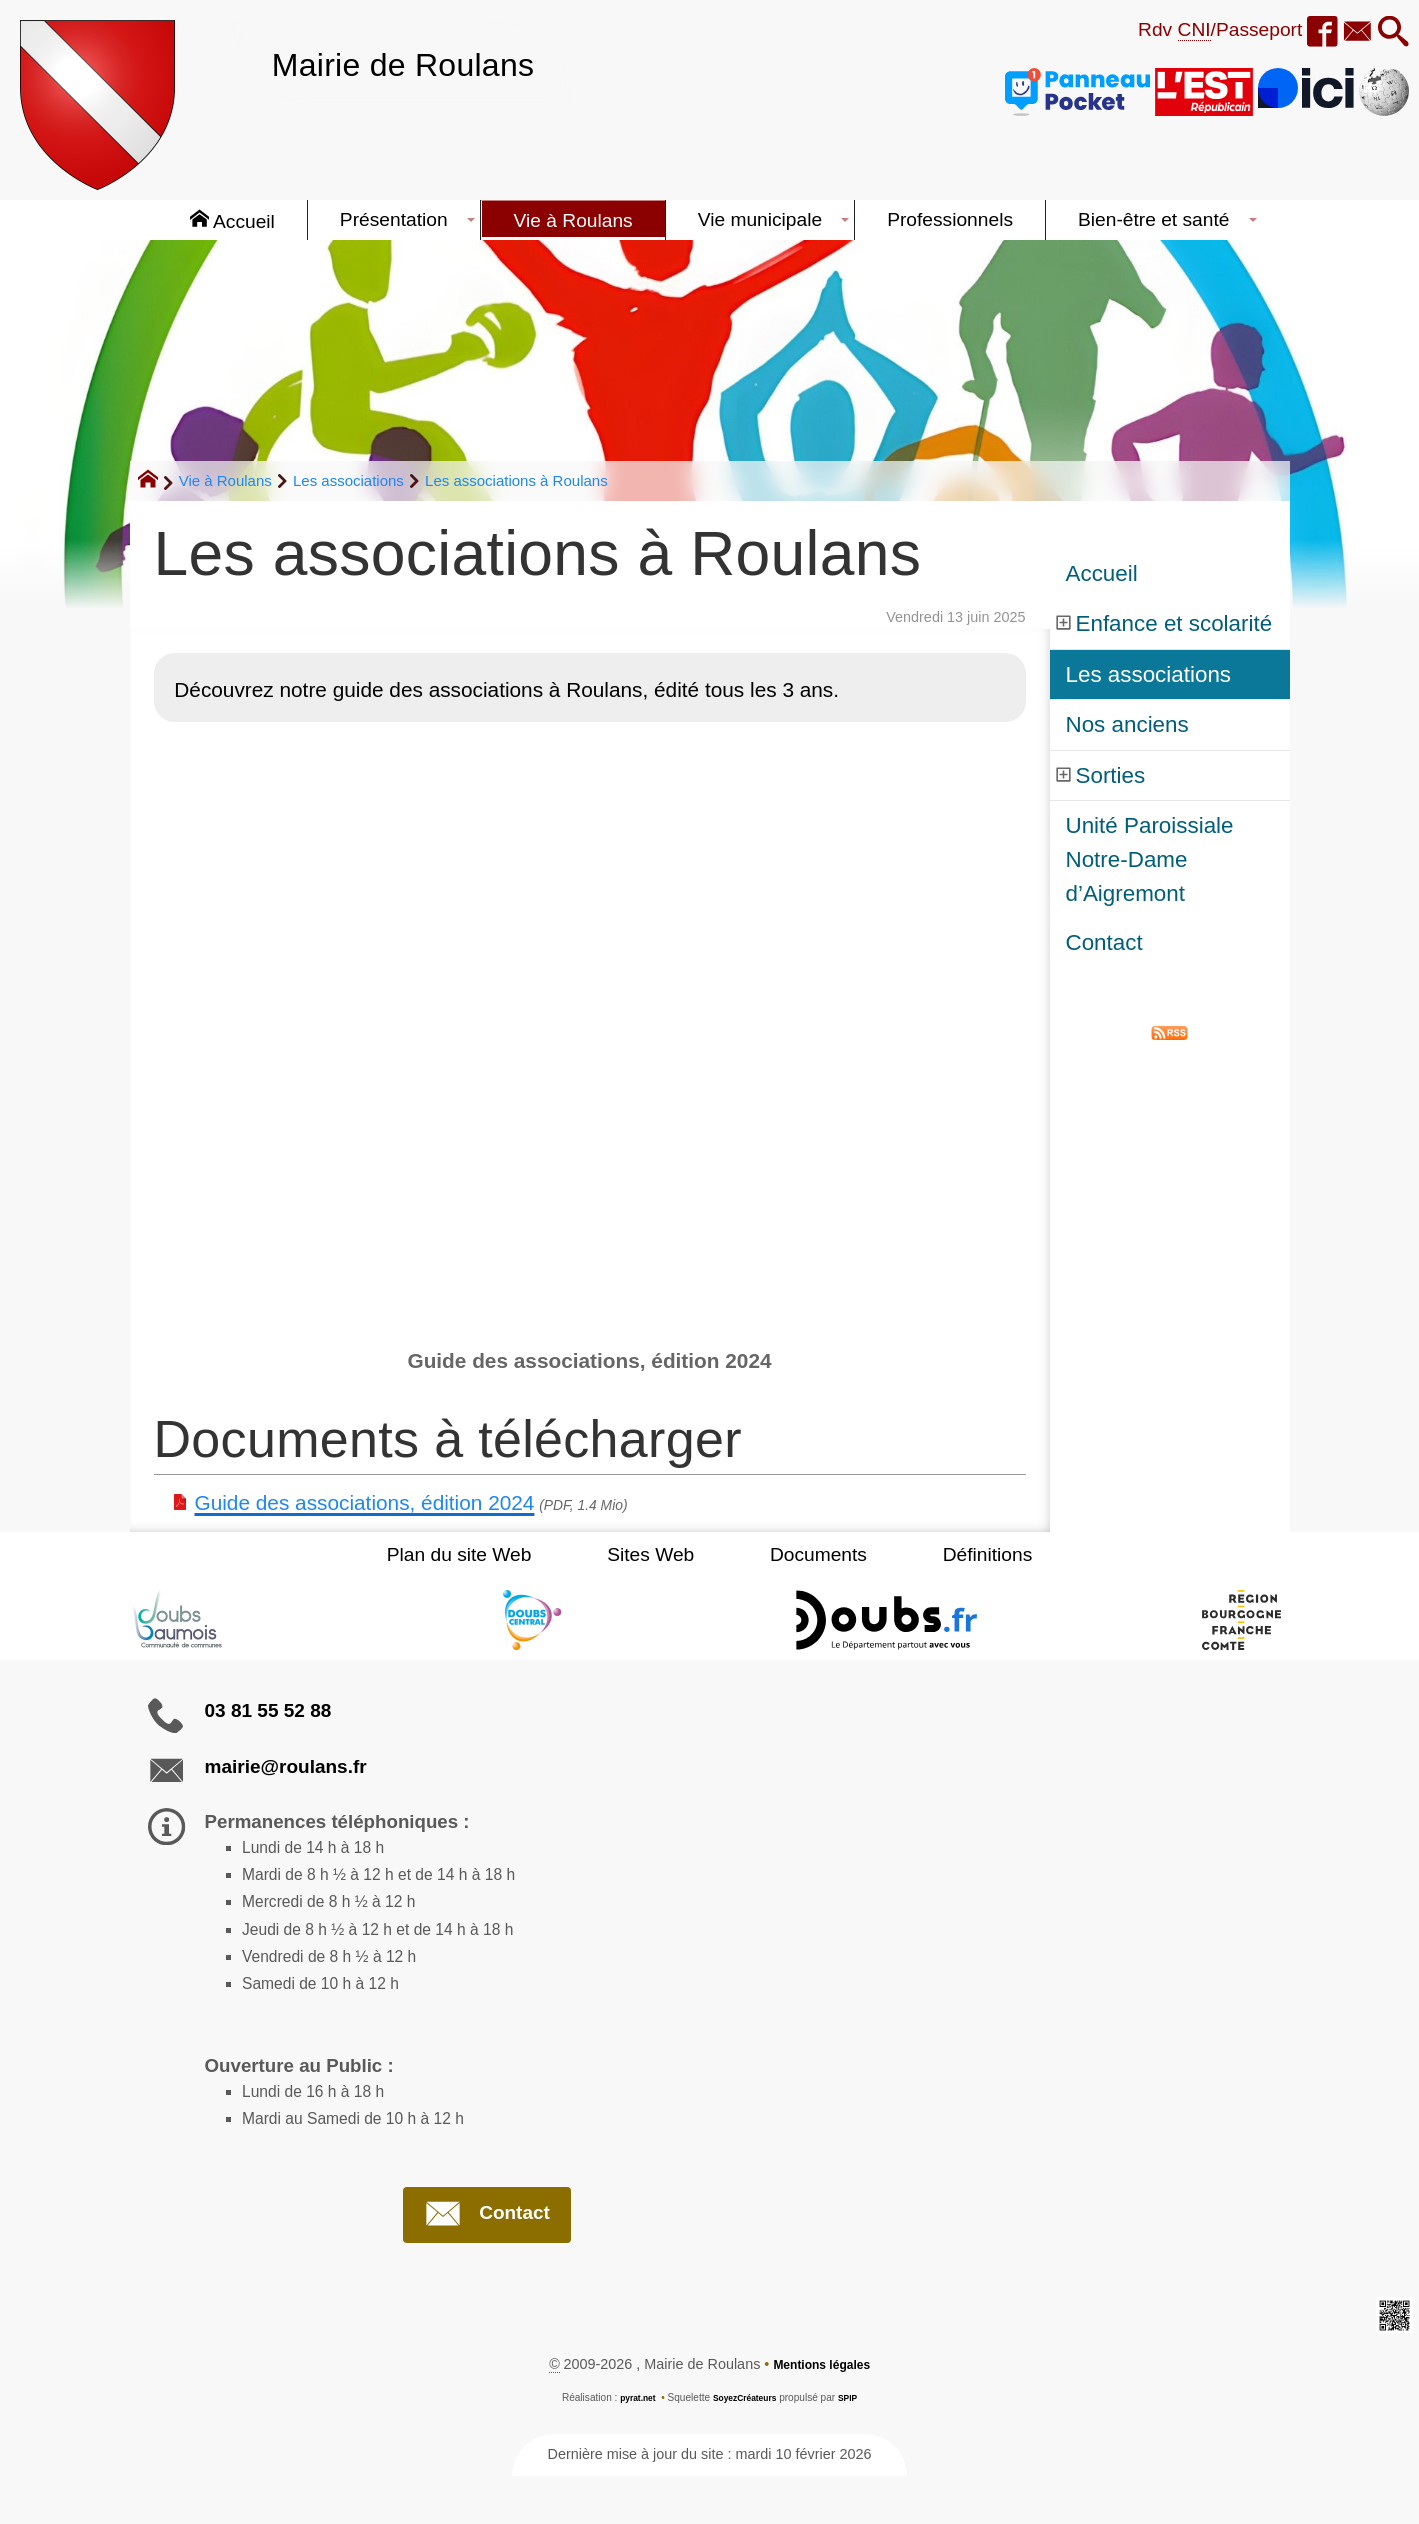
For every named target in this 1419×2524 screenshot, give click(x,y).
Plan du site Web (507, 1554)
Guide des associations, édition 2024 (365, 1502)
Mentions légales (822, 2412)
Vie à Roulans (225, 480)
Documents (802, 1554)
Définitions (940, 1554)
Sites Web (666, 1554)
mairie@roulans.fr (286, 1766)
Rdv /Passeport (1187, 30)
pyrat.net (629, 2445)
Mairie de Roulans (429, 62)
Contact (1104, 942)
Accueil (1102, 573)
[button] (1388, 33)
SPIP (857, 2445)
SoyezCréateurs (746, 2445)
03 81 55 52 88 (268, 1710)
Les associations (348, 480)
